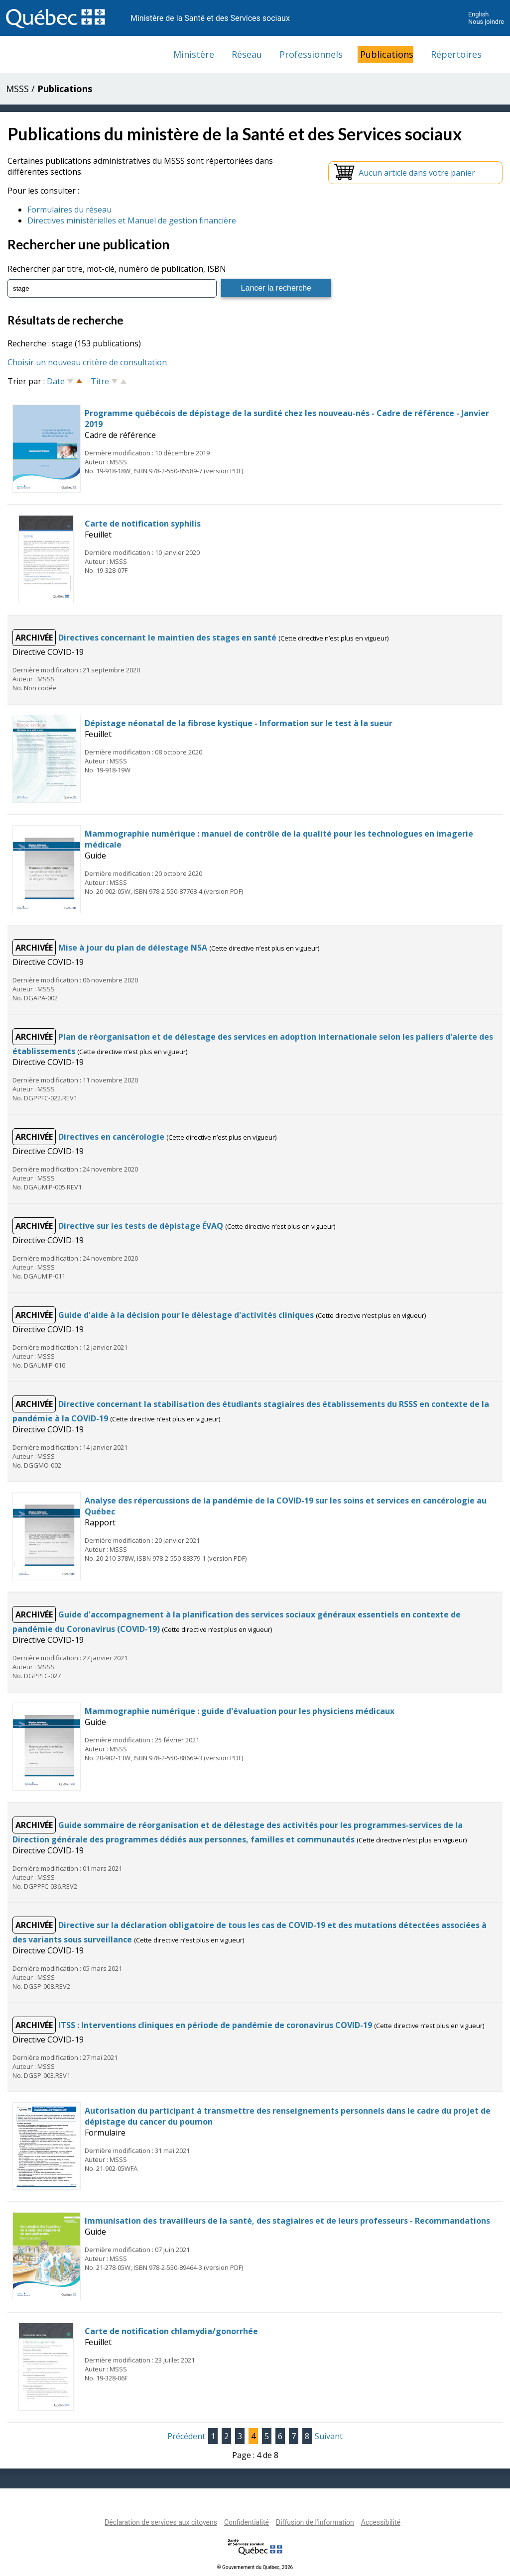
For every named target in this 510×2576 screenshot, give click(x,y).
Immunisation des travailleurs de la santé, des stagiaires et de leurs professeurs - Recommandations (287, 2220)
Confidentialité (246, 2522)
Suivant (329, 2436)
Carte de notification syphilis (143, 523)
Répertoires (456, 54)
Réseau (247, 54)
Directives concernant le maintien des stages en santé (168, 637)
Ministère (193, 54)
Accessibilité (380, 2522)
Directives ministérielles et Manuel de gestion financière (131, 220)
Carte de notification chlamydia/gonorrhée (171, 2331)
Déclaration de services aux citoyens (161, 2522)
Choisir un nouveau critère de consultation (87, 362)
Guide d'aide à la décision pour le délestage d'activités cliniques (187, 1314)
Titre (100, 381)
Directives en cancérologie (112, 1136)
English (478, 14)
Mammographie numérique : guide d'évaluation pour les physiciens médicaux (239, 1711)
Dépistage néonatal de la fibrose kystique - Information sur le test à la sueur (238, 723)
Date (56, 381)
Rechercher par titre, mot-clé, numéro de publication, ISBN (116, 268)
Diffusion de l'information (315, 2522)
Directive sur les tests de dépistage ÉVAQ (141, 1225)
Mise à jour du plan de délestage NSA (133, 947)
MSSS (17, 89)
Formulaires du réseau (69, 209)
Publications (386, 54)
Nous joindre (486, 21)
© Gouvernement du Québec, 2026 (255, 2567)
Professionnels (311, 54)
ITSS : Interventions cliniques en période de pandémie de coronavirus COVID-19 (216, 2025)
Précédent (186, 2436)
